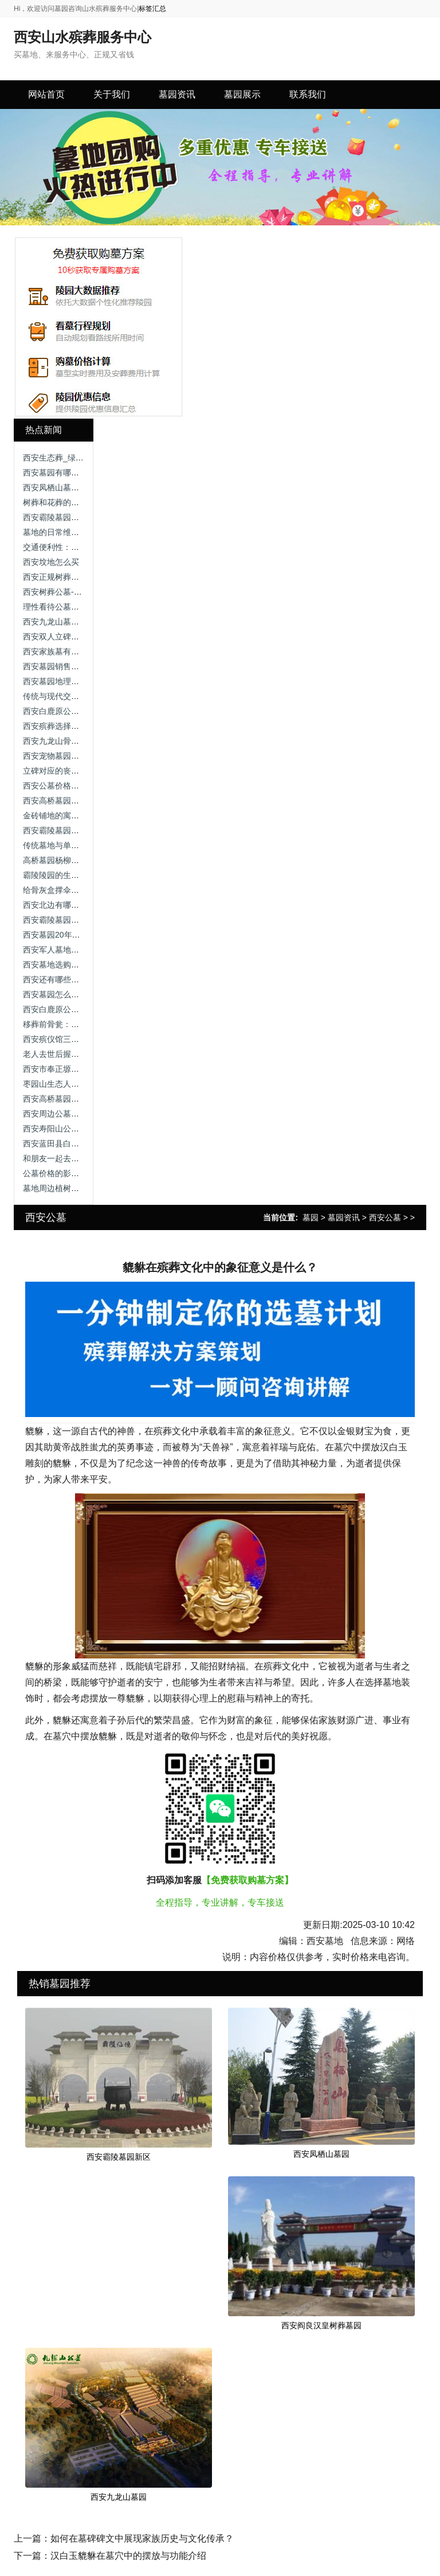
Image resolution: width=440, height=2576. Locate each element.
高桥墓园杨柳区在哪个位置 (71, 860)
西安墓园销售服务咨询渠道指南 (79, 666)
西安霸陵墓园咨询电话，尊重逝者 (83, 517)
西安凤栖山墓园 (321, 2154)
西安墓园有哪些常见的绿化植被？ (83, 472)
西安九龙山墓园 (119, 2496)
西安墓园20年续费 (55, 934)
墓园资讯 (344, 1217)
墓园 (310, 1217)
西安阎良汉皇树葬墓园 (321, 2325)
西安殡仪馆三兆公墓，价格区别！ (83, 1039)
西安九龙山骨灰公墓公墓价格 (75, 741)
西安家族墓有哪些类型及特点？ (79, 651)
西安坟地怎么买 (51, 562)
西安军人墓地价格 (55, 949)
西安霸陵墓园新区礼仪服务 (71, 830)
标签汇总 (152, 9)
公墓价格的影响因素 (59, 1173)
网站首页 (46, 94)
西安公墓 (385, 1217)
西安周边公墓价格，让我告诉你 (79, 1113)
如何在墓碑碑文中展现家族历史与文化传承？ (142, 2538)
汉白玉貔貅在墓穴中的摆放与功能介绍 (128, 2556)
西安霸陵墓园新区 (119, 2156)
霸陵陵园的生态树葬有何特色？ (79, 875)
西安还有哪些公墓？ (59, 979)
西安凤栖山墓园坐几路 (63, 487)
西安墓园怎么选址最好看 (67, 994)
